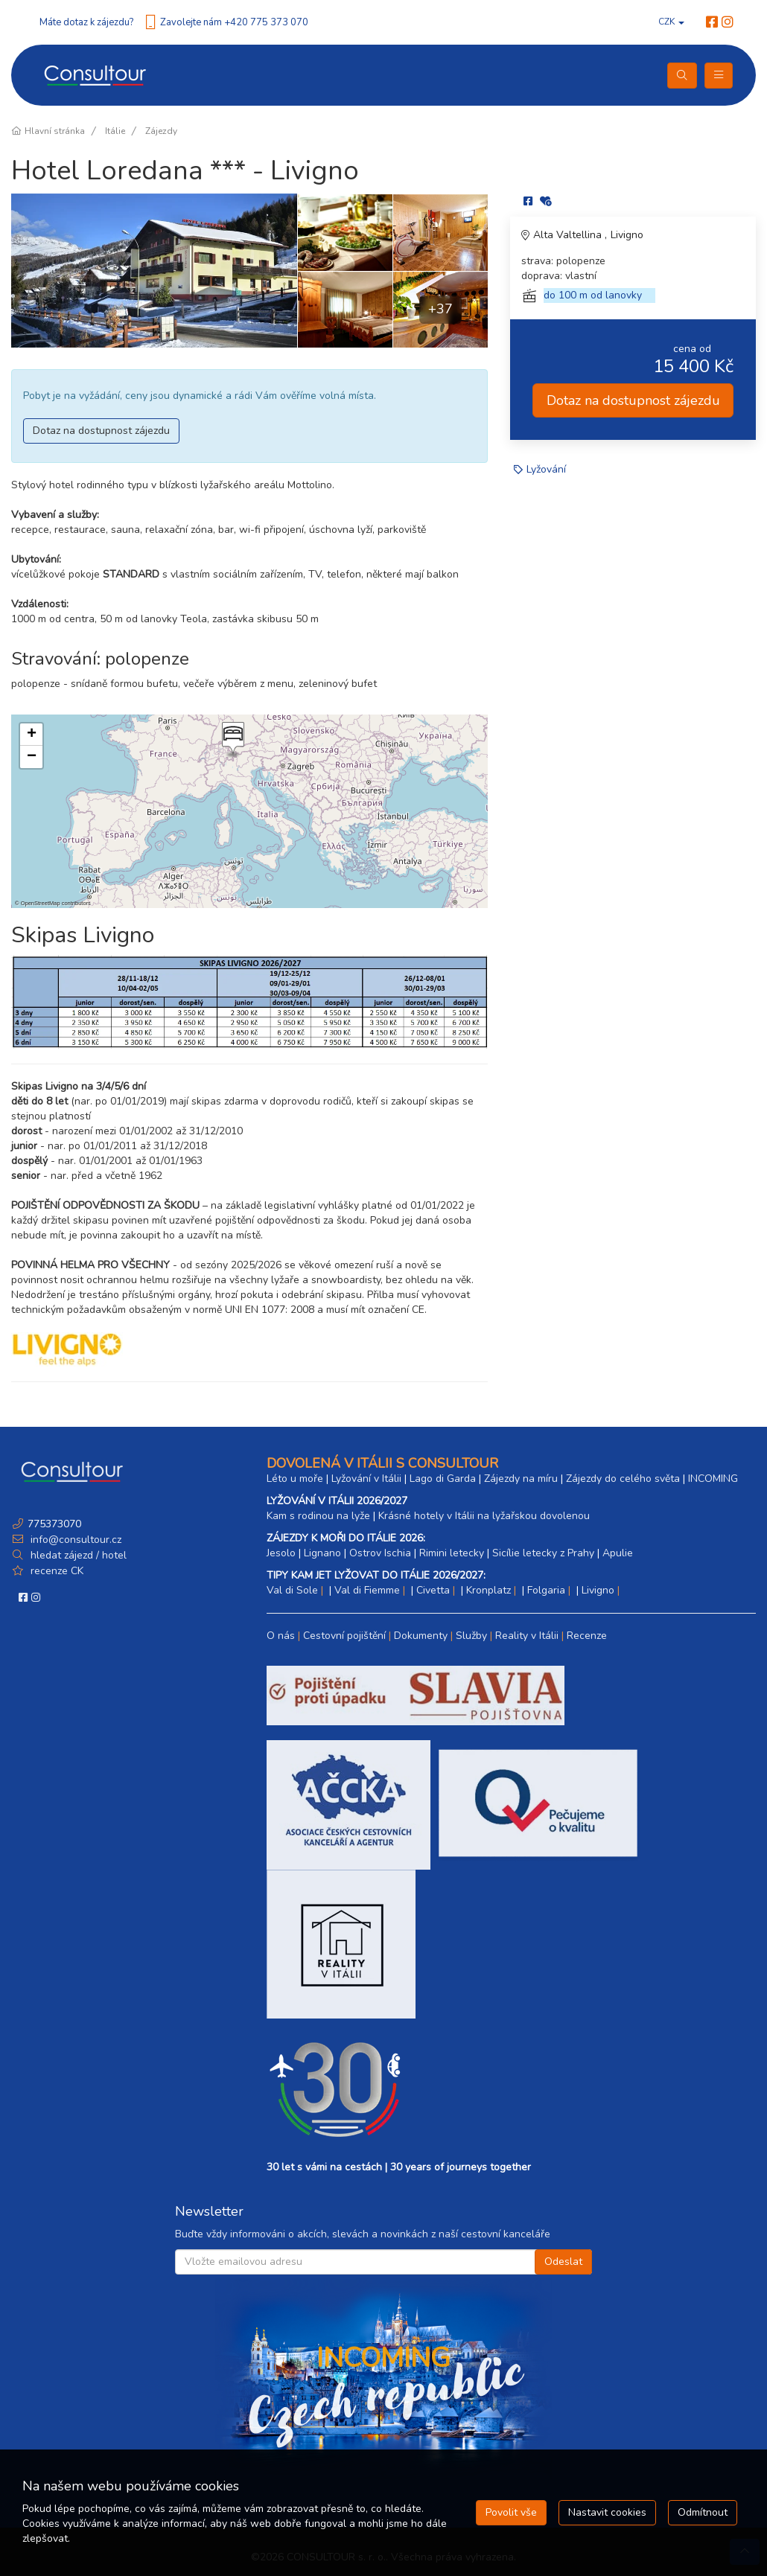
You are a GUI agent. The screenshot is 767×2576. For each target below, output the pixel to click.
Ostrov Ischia (380, 1553)
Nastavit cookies (607, 2512)
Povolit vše (511, 2512)
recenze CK (57, 1571)
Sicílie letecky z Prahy (543, 1553)
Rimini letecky (451, 1553)
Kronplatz (488, 1590)
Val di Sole (292, 1590)
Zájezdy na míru (521, 1478)
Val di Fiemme (367, 1590)
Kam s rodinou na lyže (318, 1516)
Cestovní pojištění (344, 1636)
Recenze (587, 1636)
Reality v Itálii (526, 1636)
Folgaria (546, 1590)
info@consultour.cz (74, 1540)
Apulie (617, 1553)
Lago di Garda (443, 1478)
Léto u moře (295, 1478)
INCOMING (713, 1478)
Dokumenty (421, 1636)
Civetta (433, 1590)
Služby (471, 1636)
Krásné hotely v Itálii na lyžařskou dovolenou (484, 1516)
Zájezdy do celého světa (623, 1478)
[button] (231, 740)
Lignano (322, 1553)
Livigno (627, 235)
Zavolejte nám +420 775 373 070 (234, 22)
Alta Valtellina (569, 235)
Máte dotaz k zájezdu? (86, 22)
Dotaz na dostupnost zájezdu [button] (101, 431)
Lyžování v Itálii (366, 1478)
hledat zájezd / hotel (79, 1555)
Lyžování (546, 469)
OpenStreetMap (40, 903)
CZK (671, 22)
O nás (281, 1636)
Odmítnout (703, 2512)
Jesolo (281, 1553)
